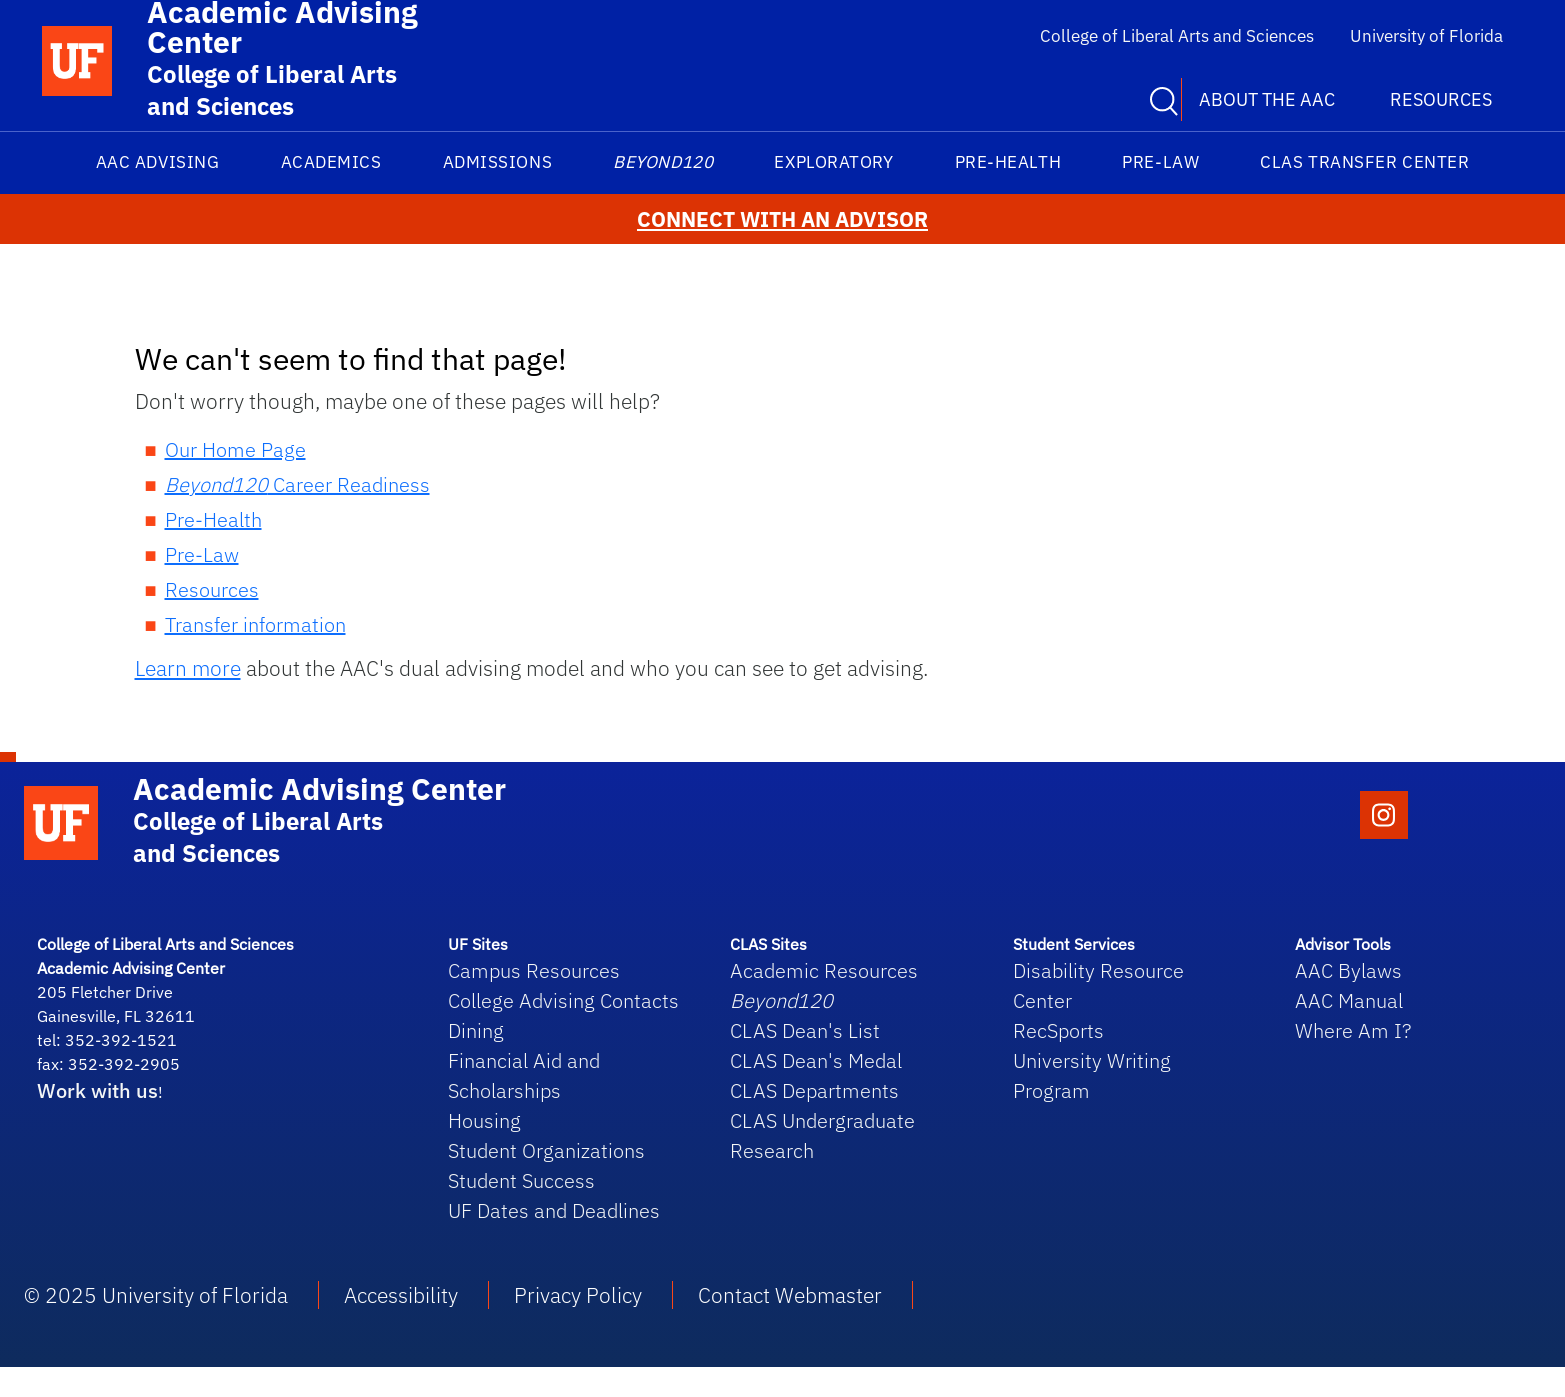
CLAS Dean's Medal (816, 1060)
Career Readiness (297, 484)
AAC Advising (157, 162)
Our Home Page (235, 449)
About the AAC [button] (1267, 99)
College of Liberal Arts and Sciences (1177, 36)
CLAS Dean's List (805, 1030)
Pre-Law (1160, 162)
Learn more (188, 668)
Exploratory (833, 162)
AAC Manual (1349, 1000)
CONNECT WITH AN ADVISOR (782, 219)
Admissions (497, 162)
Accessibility (401, 1295)
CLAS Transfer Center (1364, 162)
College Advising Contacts (563, 1000)
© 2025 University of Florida (156, 1295)
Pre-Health (1008, 162)
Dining (476, 1030)
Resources (212, 589)
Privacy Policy (578, 1295)
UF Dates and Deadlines (554, 1210)
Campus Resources (534, 970)
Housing (484, 1120)
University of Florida (1426, 36)
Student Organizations (546, 1150)
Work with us (97, 1090)
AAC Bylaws (1348, 970)
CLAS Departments (814, 1090)
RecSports (1058, 1030)
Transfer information (255, 624)
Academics (331, 162)
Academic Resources (824, 970)
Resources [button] (1441, 99)
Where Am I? (1353, 1030)
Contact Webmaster (790, 1295)
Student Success (521, 1180)
